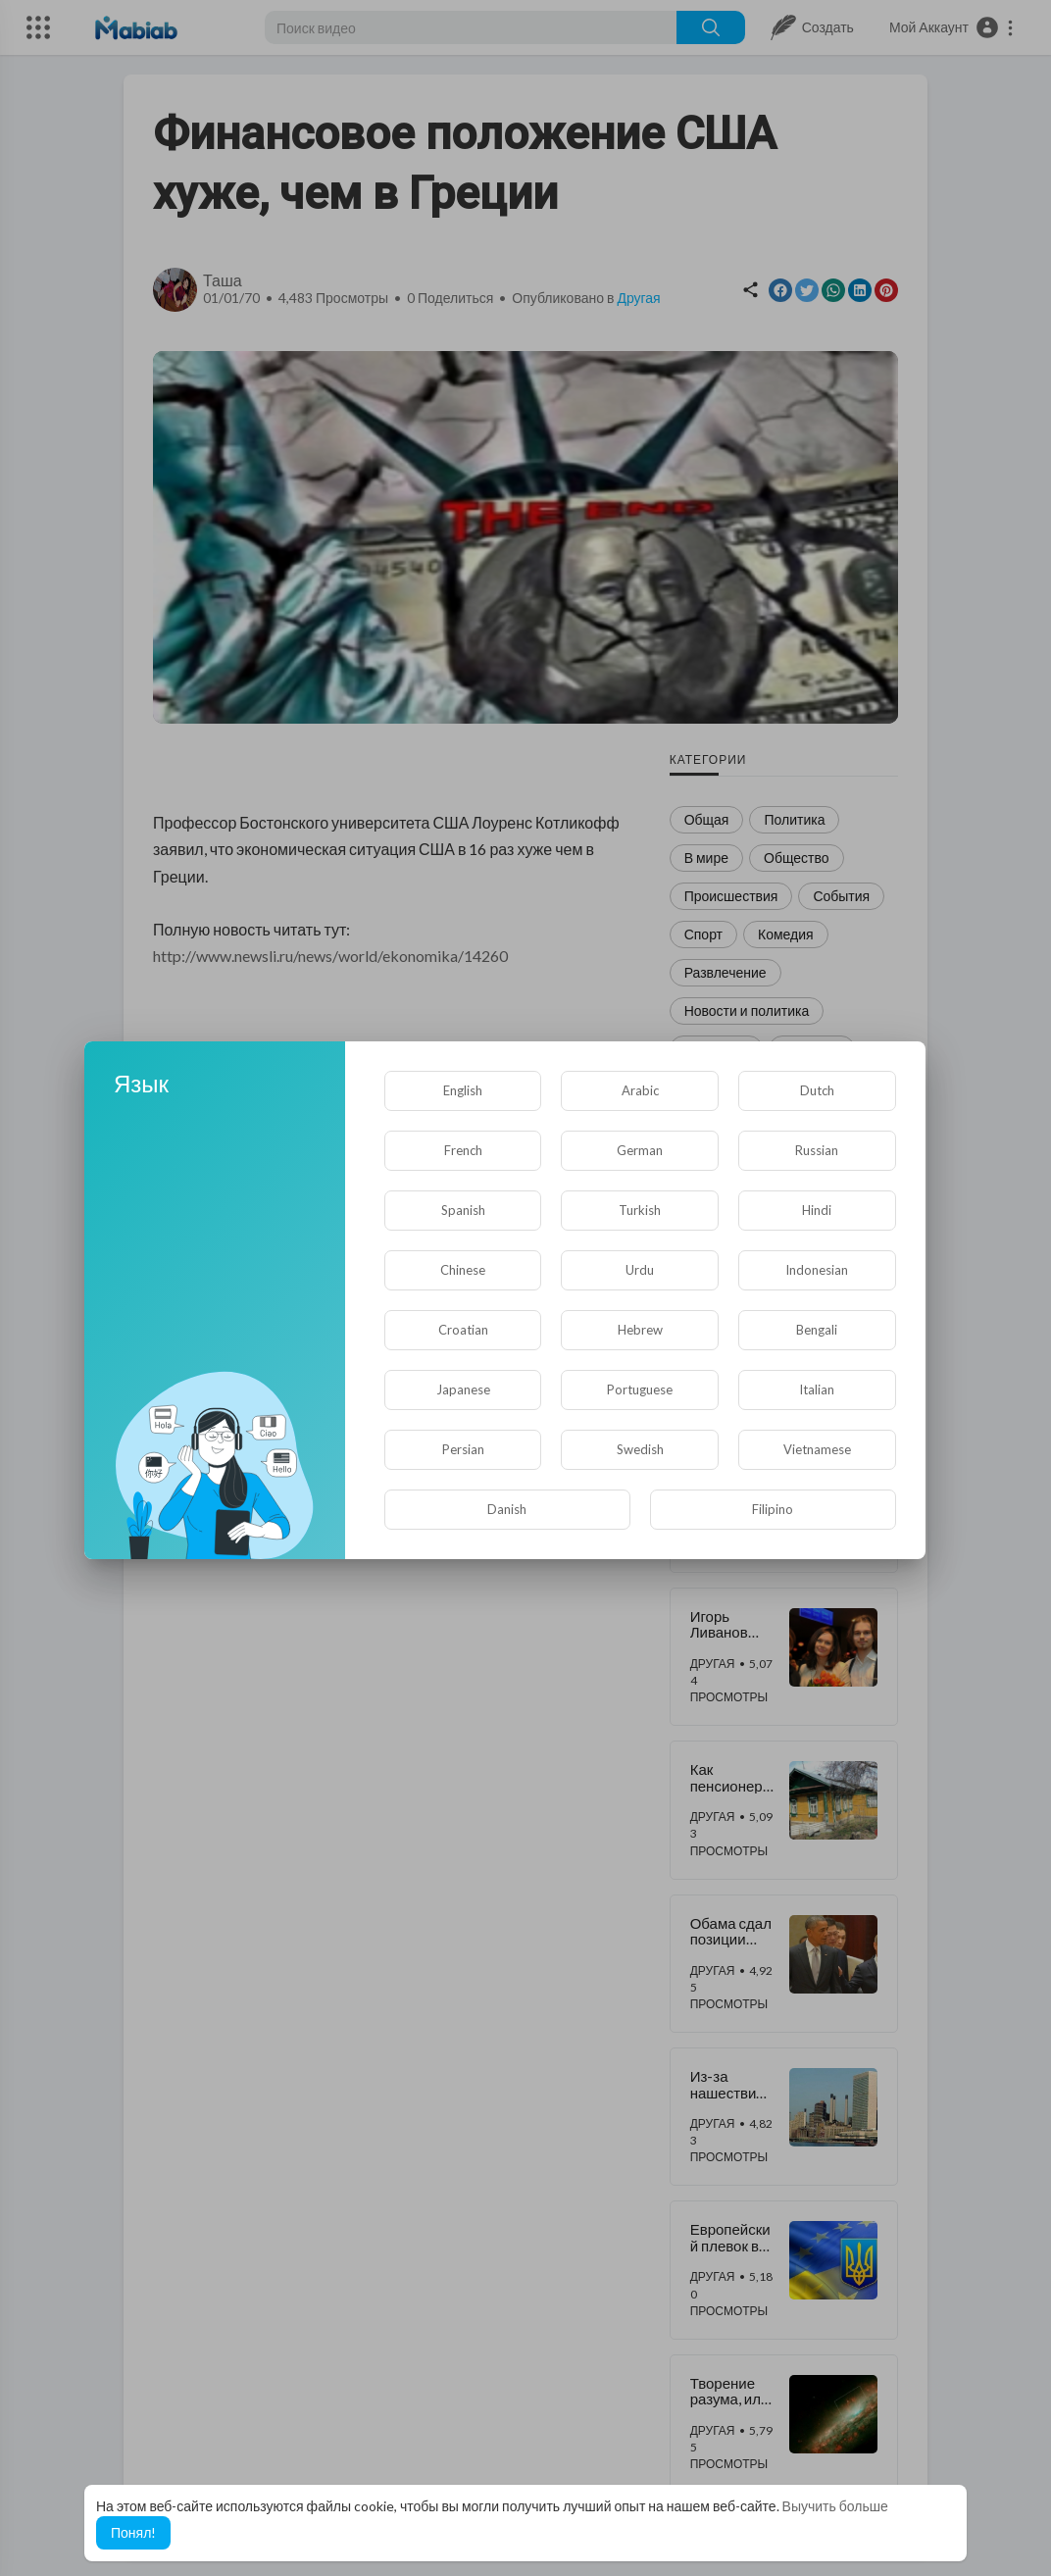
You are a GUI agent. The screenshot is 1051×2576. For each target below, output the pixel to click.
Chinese (462, 1270)
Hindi (816, 1210)
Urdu (640, 1270)
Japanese (463, 1389)
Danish (506, 1509)
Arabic (640, 1090)
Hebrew (640, 1330)
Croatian (463, 1330)
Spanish (463, 1210)
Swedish (640, 1449)
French (463, 1150)
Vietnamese (817, 1449)
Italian (816, 1389)
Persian (463, 1449)
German (640, 1150)
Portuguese (640, 1389)
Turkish (640, 1210)
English (462, 1090)
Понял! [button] (133, 2532)
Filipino (772, 1509)
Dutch (817, 1090)
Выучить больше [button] (835, 2506)
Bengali (816, 1330)
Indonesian (816, 1270)
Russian (816, 1150)
